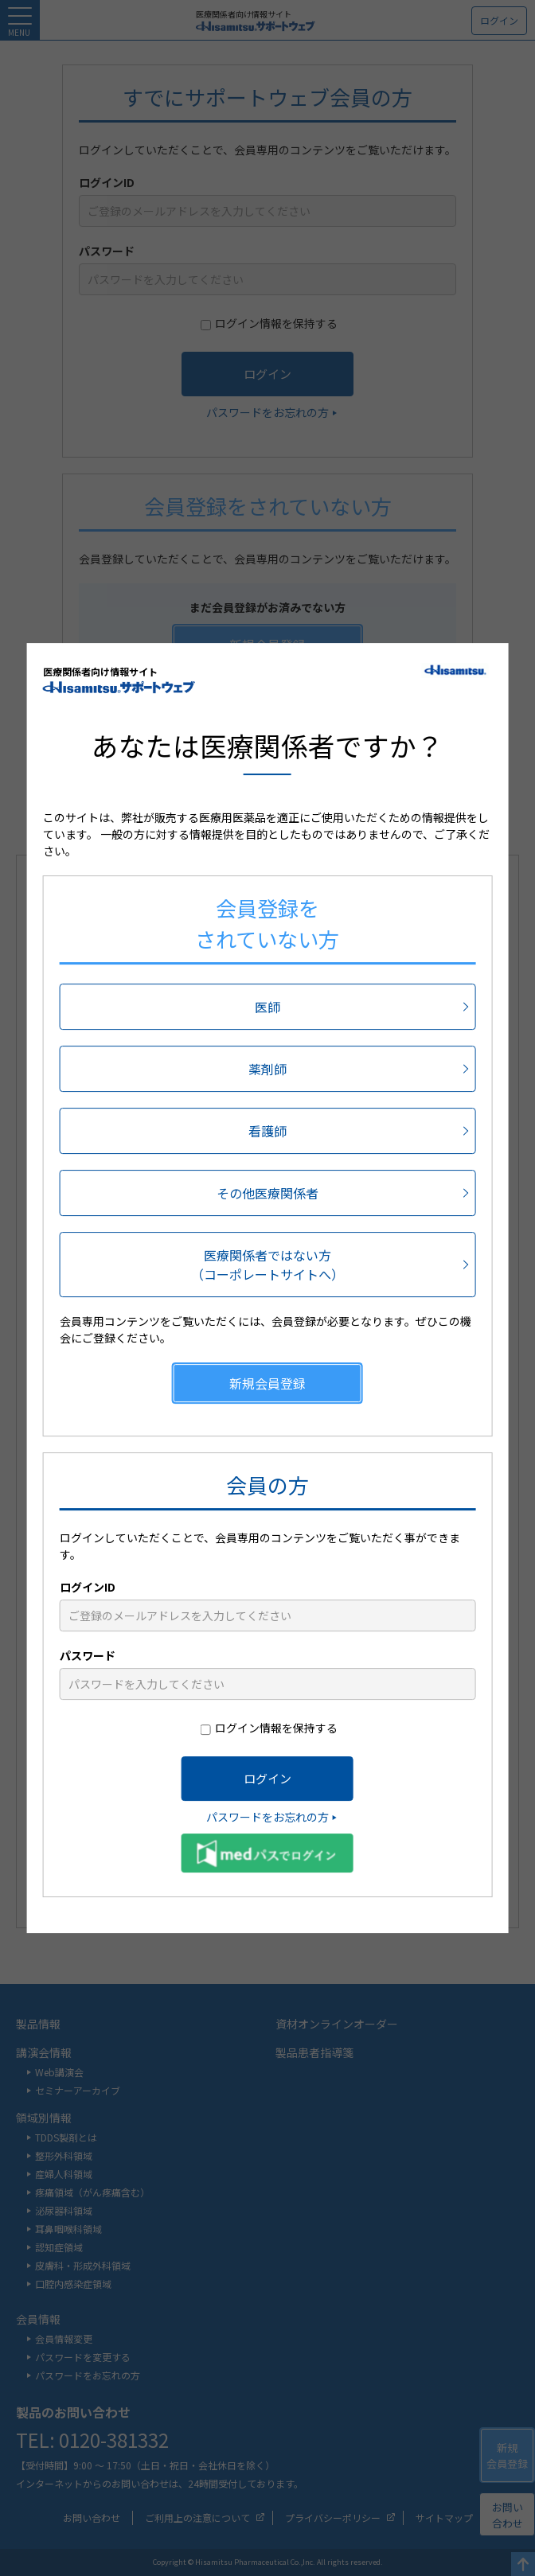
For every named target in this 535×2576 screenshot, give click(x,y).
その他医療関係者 (267, 1193)
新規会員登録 (267, 1383)
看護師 (267, 1131)
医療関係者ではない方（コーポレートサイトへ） (267, 1265)
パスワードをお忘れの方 (267, 1818)
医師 (267, 1007)
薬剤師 (267, 1069)
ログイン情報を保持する (276, 1728)
